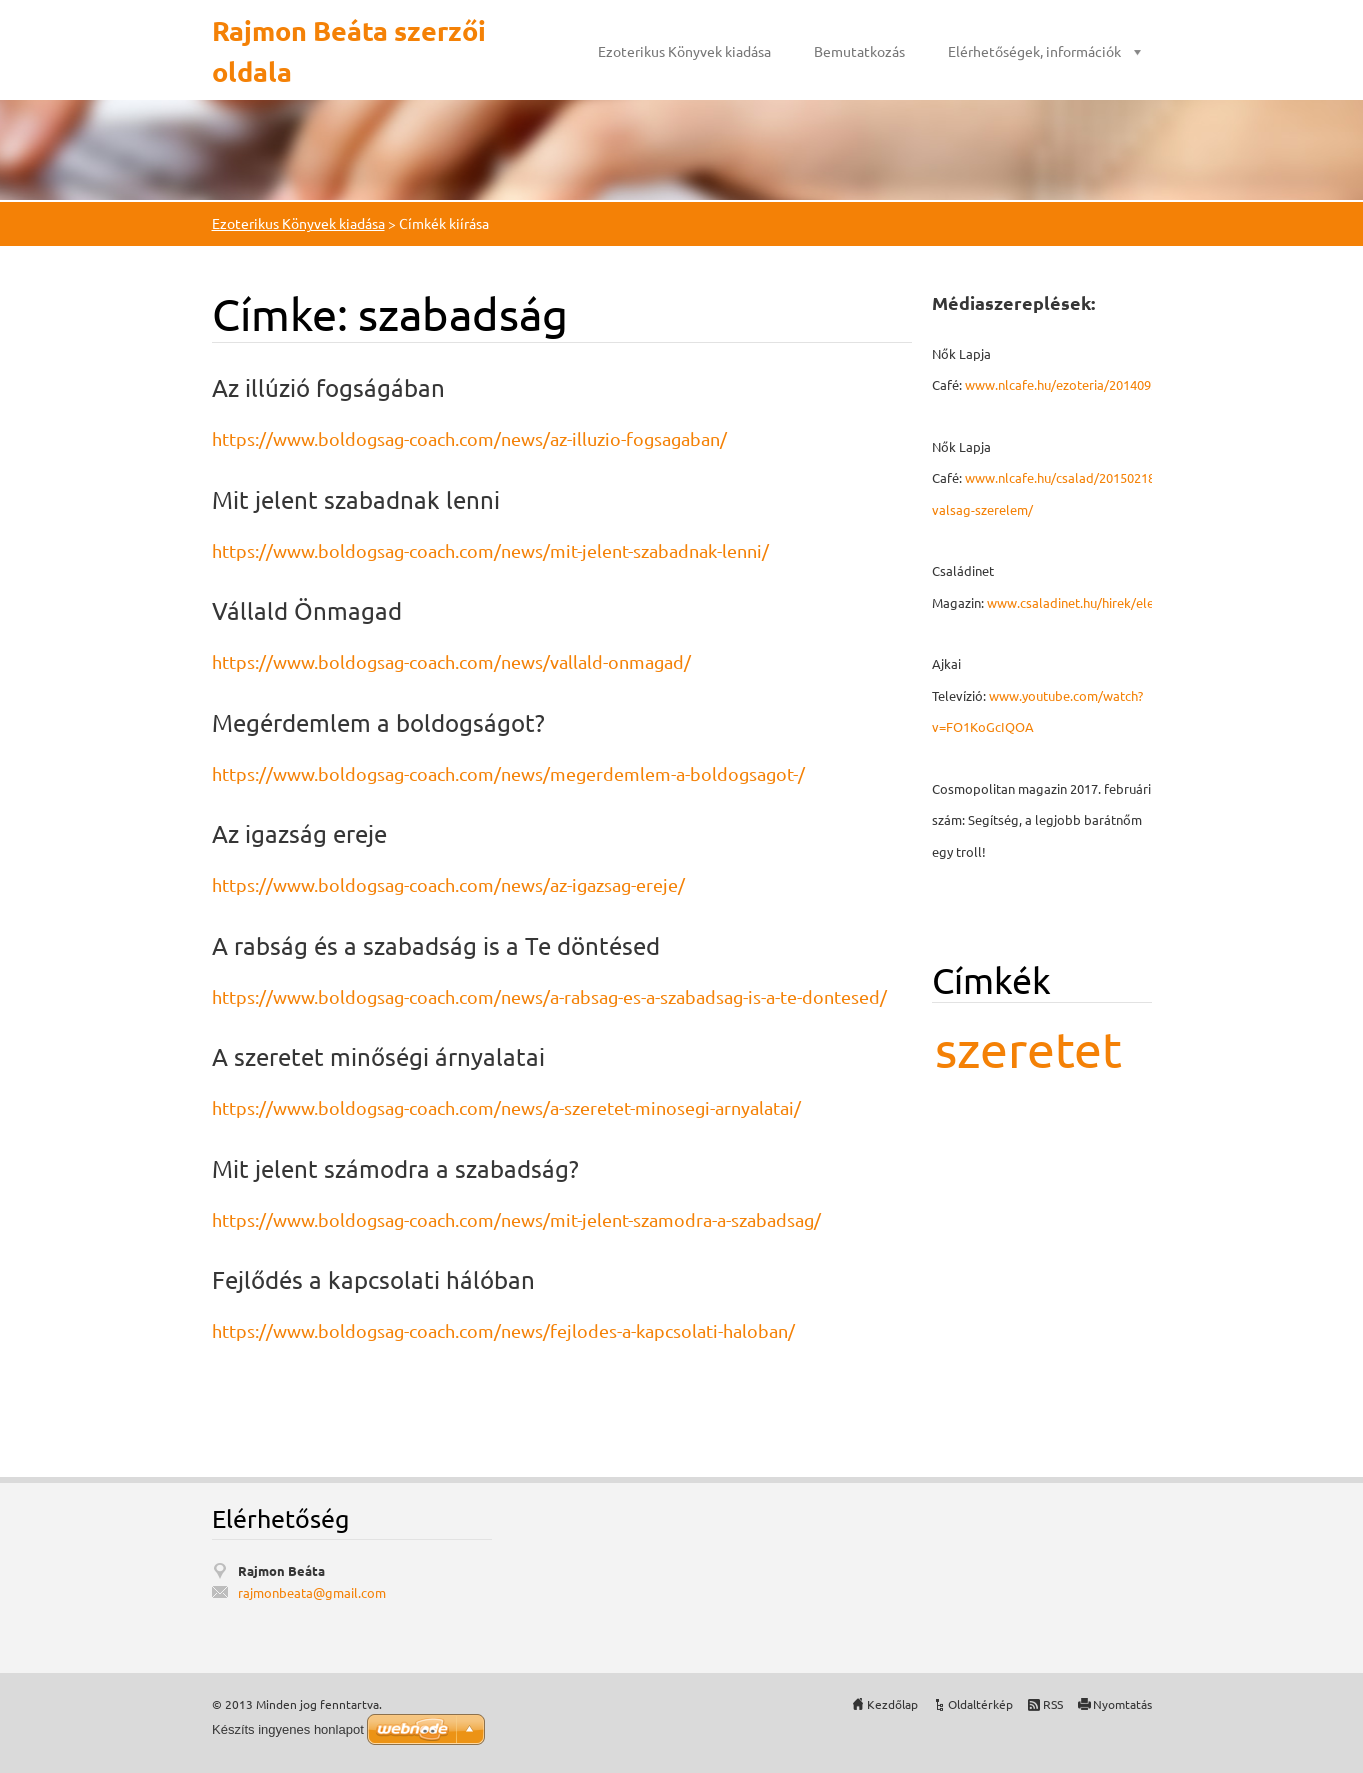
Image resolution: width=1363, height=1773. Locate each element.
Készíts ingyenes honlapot (288, 1729)
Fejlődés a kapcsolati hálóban (373, 1279)
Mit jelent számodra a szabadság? (395, 1168)
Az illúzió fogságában (328, 387)
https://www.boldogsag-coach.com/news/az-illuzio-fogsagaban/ (469, 438)
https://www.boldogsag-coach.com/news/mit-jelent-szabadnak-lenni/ (490, 550)
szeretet (1028, 1048)
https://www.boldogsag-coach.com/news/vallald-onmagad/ (451, 661)
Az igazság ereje (299, 833)
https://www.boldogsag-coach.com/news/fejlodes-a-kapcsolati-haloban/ (503, 1330)
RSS (1053, 1704)
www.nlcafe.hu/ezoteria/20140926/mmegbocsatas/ (1115, 384)
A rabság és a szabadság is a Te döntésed (436, 945)
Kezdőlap (892, 1704)
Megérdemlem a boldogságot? (378, 722)
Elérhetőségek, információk (1034, 51)
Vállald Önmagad (307, 610)
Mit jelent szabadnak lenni (356, 499)
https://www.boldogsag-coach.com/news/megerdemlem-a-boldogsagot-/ (508, 773)
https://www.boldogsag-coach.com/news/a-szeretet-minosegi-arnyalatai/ (506, 1107)
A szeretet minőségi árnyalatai (378, 1056)
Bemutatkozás (859, 51)
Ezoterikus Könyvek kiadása (684, 51)
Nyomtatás (1122, 1704)
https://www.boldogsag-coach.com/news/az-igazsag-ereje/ (448, 884)
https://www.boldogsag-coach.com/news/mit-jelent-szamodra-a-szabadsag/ (516, 1219)
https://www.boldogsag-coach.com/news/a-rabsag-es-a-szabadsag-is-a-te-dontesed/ (549, 996)
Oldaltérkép (980, 1704)
